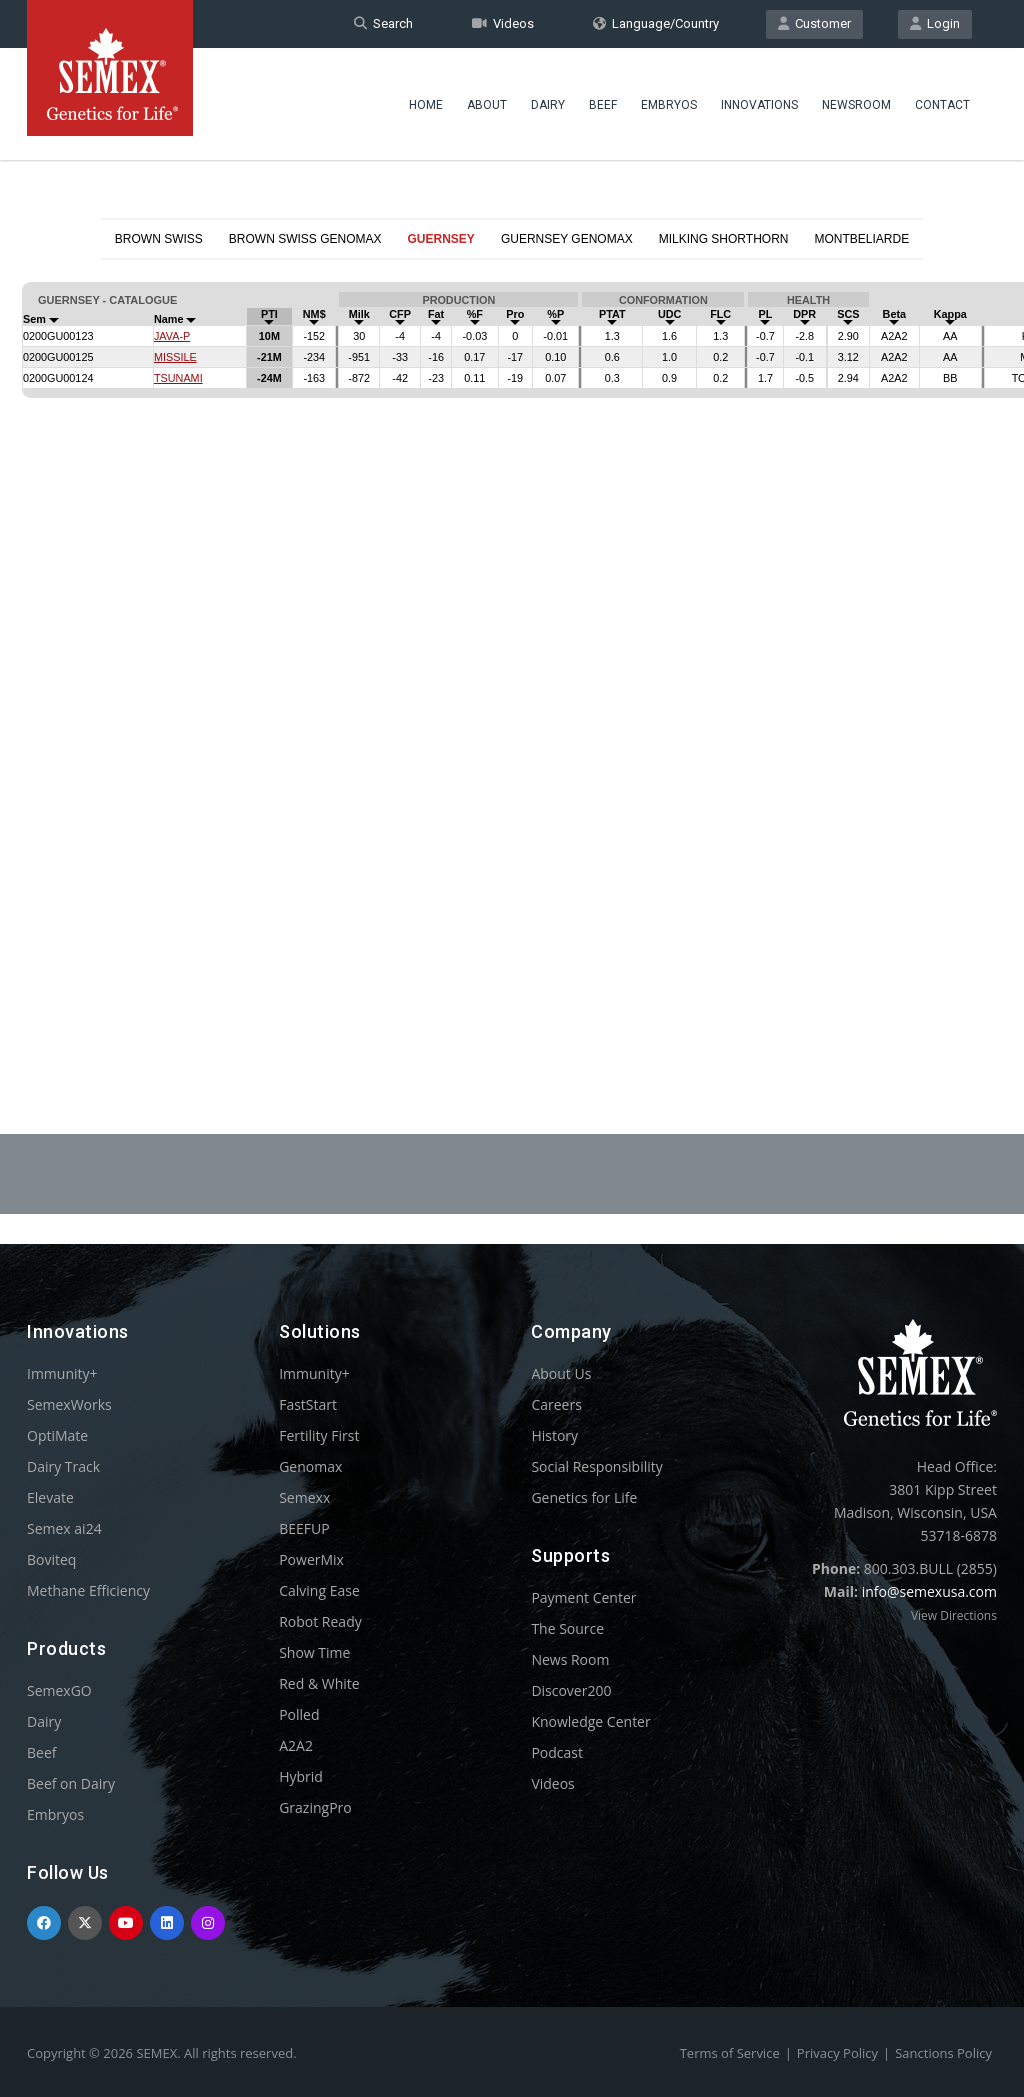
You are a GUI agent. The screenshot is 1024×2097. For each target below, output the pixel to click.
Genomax (310, 1466)
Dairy (548, 105)
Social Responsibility (596, 1466)
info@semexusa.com (929, 1591)
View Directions (954, 1615)
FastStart (308, 1404)
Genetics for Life (584, 1497)
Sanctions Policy (943, 2053)
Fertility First (319, 1435)
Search (383, 23)
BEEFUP (304, 1528)
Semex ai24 (64, 1528)
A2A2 (296, 1745)
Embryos (669, 105)
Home (426, 105)
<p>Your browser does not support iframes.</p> (512, 648)
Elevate (50, 1497)
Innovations (759, 105)
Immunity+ (62, 1373)
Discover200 (571, 1690)
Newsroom (856, 105)
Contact (942, 105)
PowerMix (311, 1559)
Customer (814, 23)
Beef (603, 105)
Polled (299, 1714)
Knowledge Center (590, 1721)
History (554, 1435)
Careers (556, 1404)
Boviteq (51, 1559)
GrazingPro (315, 1807)
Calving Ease (319, 1590)
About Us (561, 1373)
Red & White (319, 1683)
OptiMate (57, 1435)
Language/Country (656, 23)
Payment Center (583, 1597)
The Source (567, 1628)
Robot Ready (320, 1621)
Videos (503, 23)
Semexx (304, 1497)
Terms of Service (730, 2053)
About (487, 105)
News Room (570, 1659)
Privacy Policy (837, 2053)
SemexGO (59, 1690)
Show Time (314, 1652)
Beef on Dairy (71, 1783)
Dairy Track (63, 1466)
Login (935, 23)
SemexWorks (69, 1404)
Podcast (557, 1752)
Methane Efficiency (88, 1590)
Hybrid (301, 1776)
